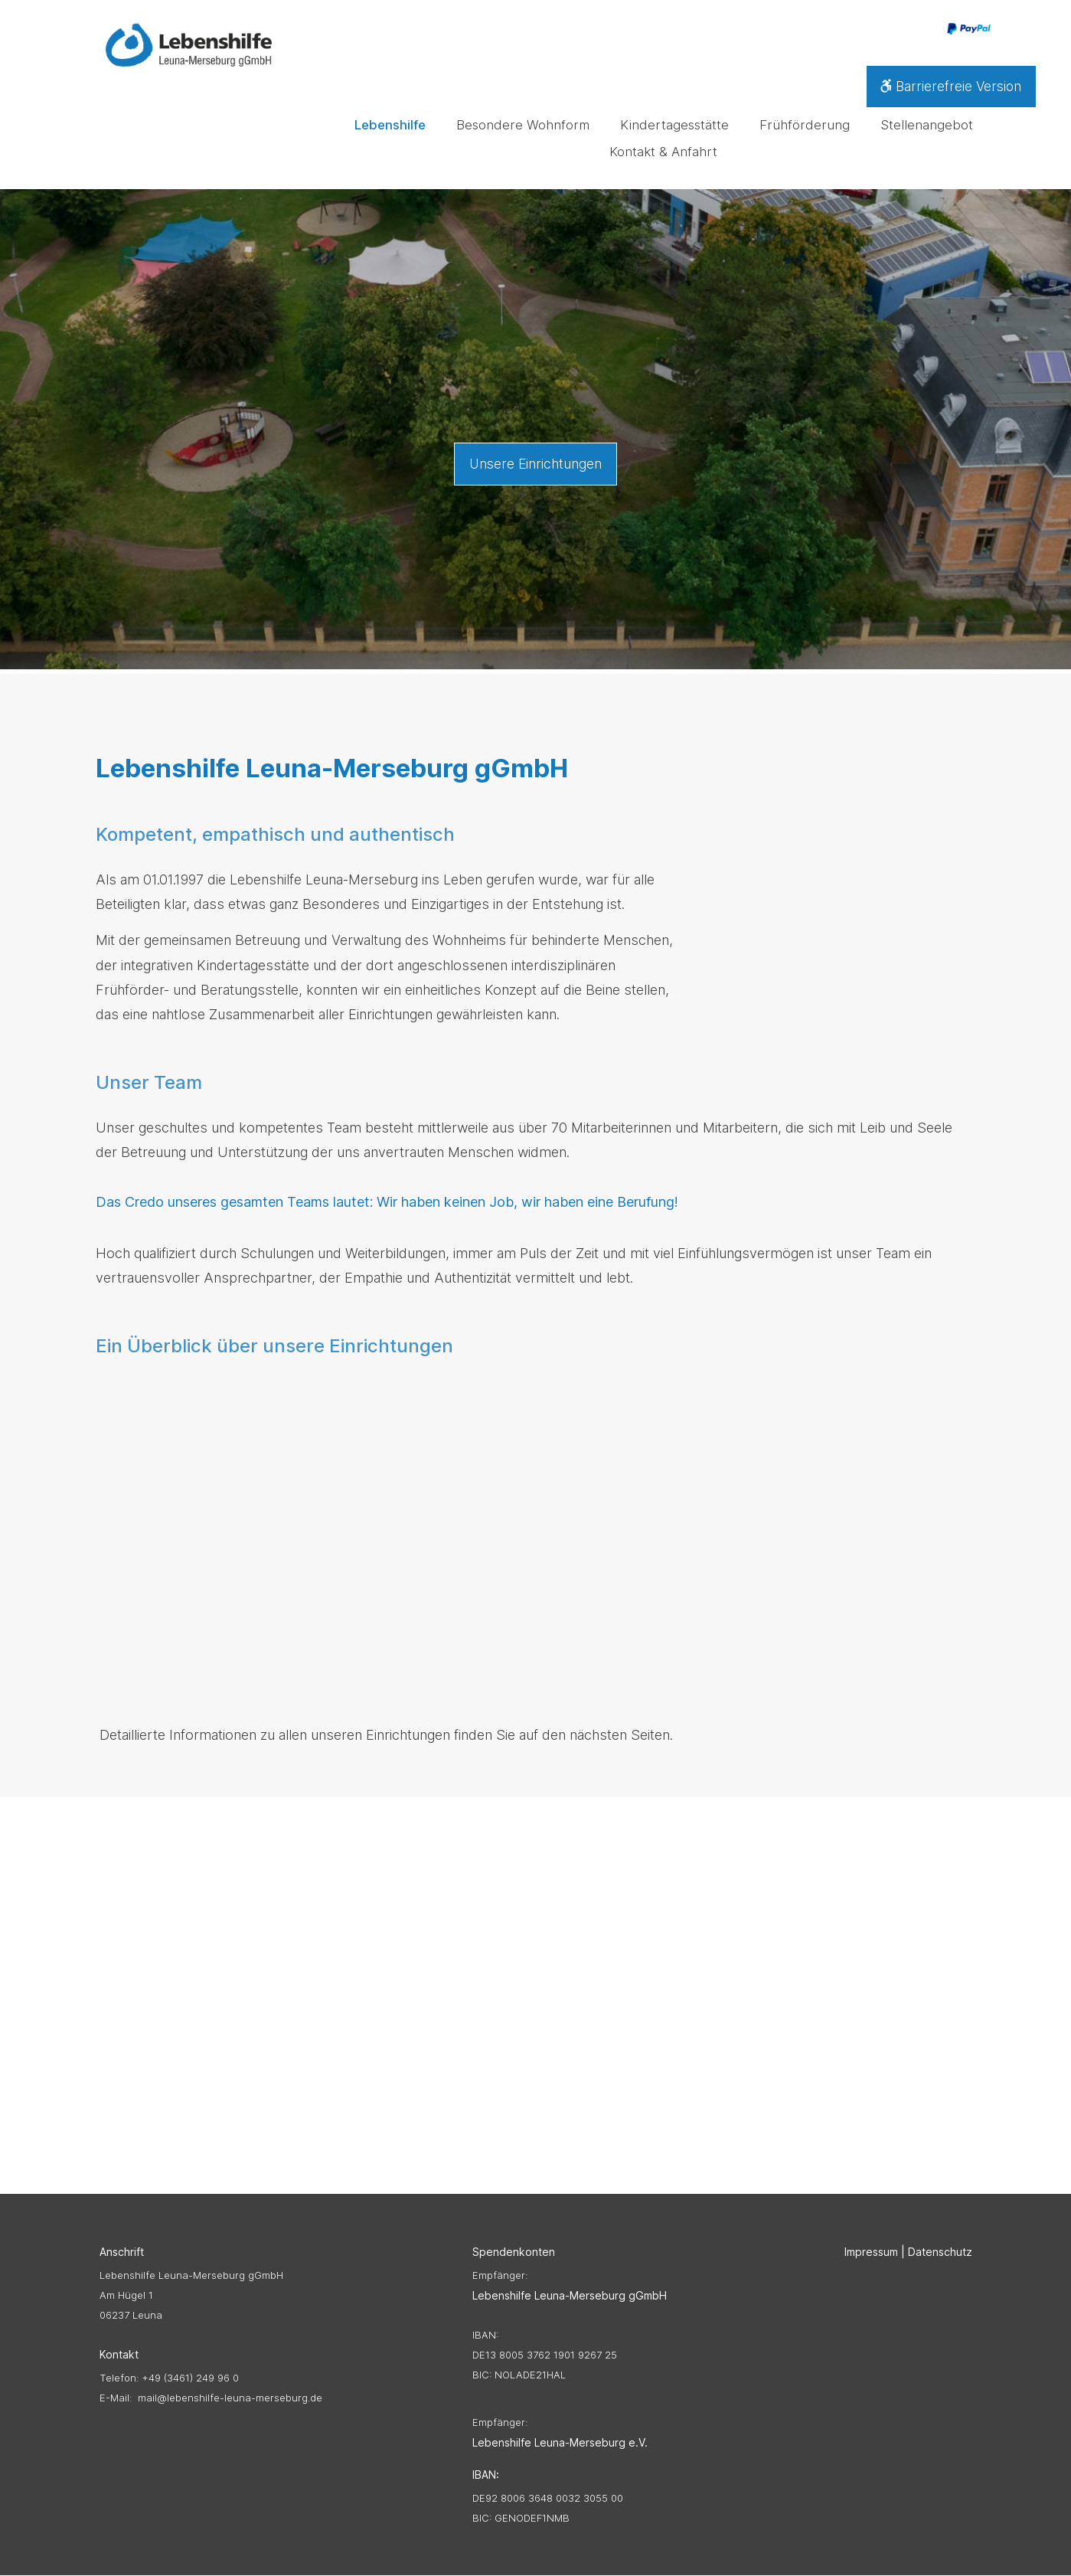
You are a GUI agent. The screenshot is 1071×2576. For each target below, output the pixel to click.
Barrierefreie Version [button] (948, 88)
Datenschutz (940, 2252)
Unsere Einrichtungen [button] (536, 464)
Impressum (871, 2252)
